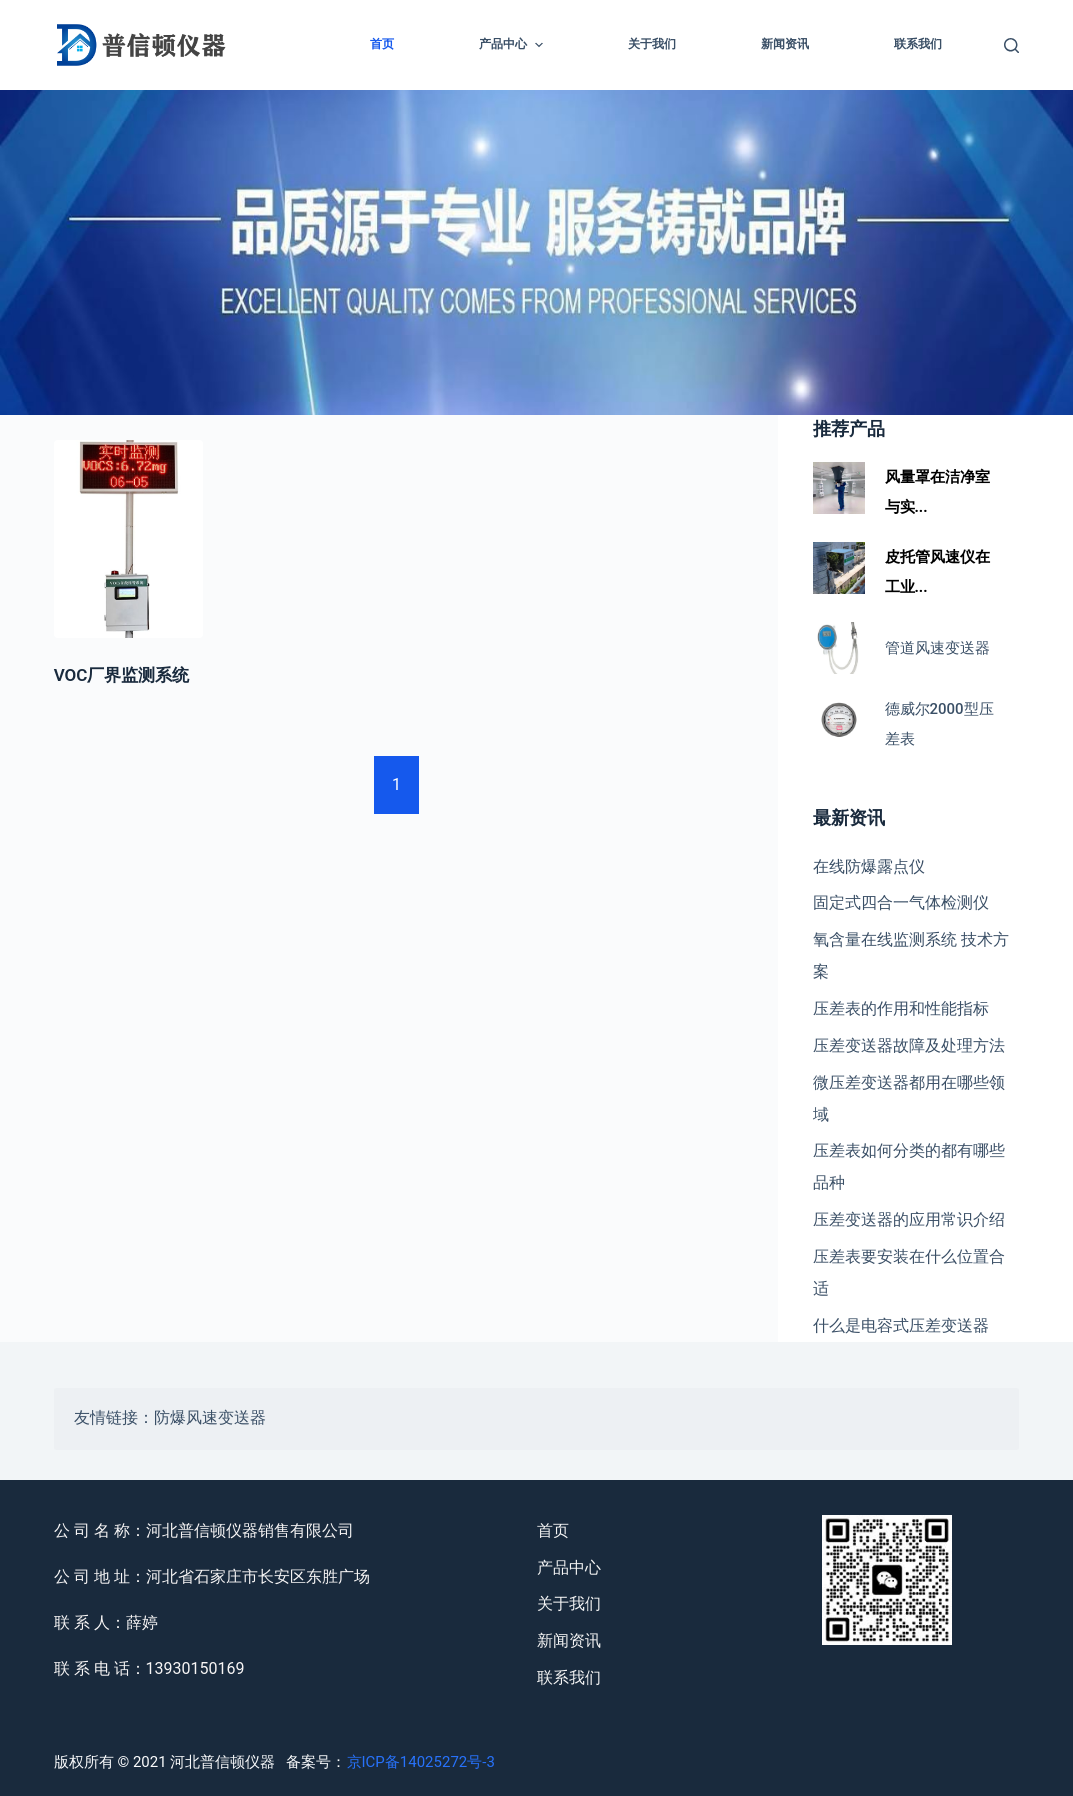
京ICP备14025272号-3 (421, 1762)
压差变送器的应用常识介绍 (909, 1219)
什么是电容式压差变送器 (901, 1325)
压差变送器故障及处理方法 (909, 1045)
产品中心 (513, 45)
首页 (382, 44)
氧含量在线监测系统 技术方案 (911, 955)
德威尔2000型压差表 (939, 724)
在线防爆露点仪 (869, 866)
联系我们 (918, 44)
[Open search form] (1011, 45)
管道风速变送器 (937, 648)
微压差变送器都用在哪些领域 (909, 1098)
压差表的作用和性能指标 (901, 1008)
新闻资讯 (785, 44)
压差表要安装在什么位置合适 (909, 1272)
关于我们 (652, 44)
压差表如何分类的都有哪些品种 (909, 1166)
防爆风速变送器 (210, 1419)
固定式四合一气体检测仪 (901, 902)
